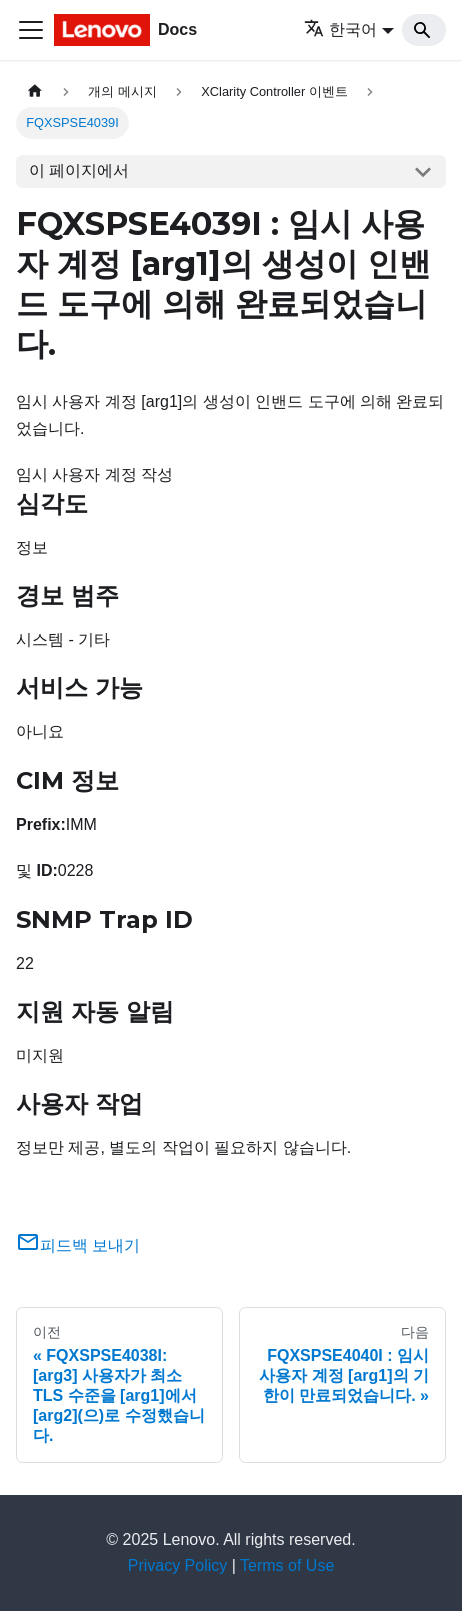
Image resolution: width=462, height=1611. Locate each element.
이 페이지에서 (79, 170)
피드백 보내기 (78, 1245)
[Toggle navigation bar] (31, 30)
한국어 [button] (340, 29)
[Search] (424, 30)
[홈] (35, 91)
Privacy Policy (178, 1565)
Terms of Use (287, 1565)
